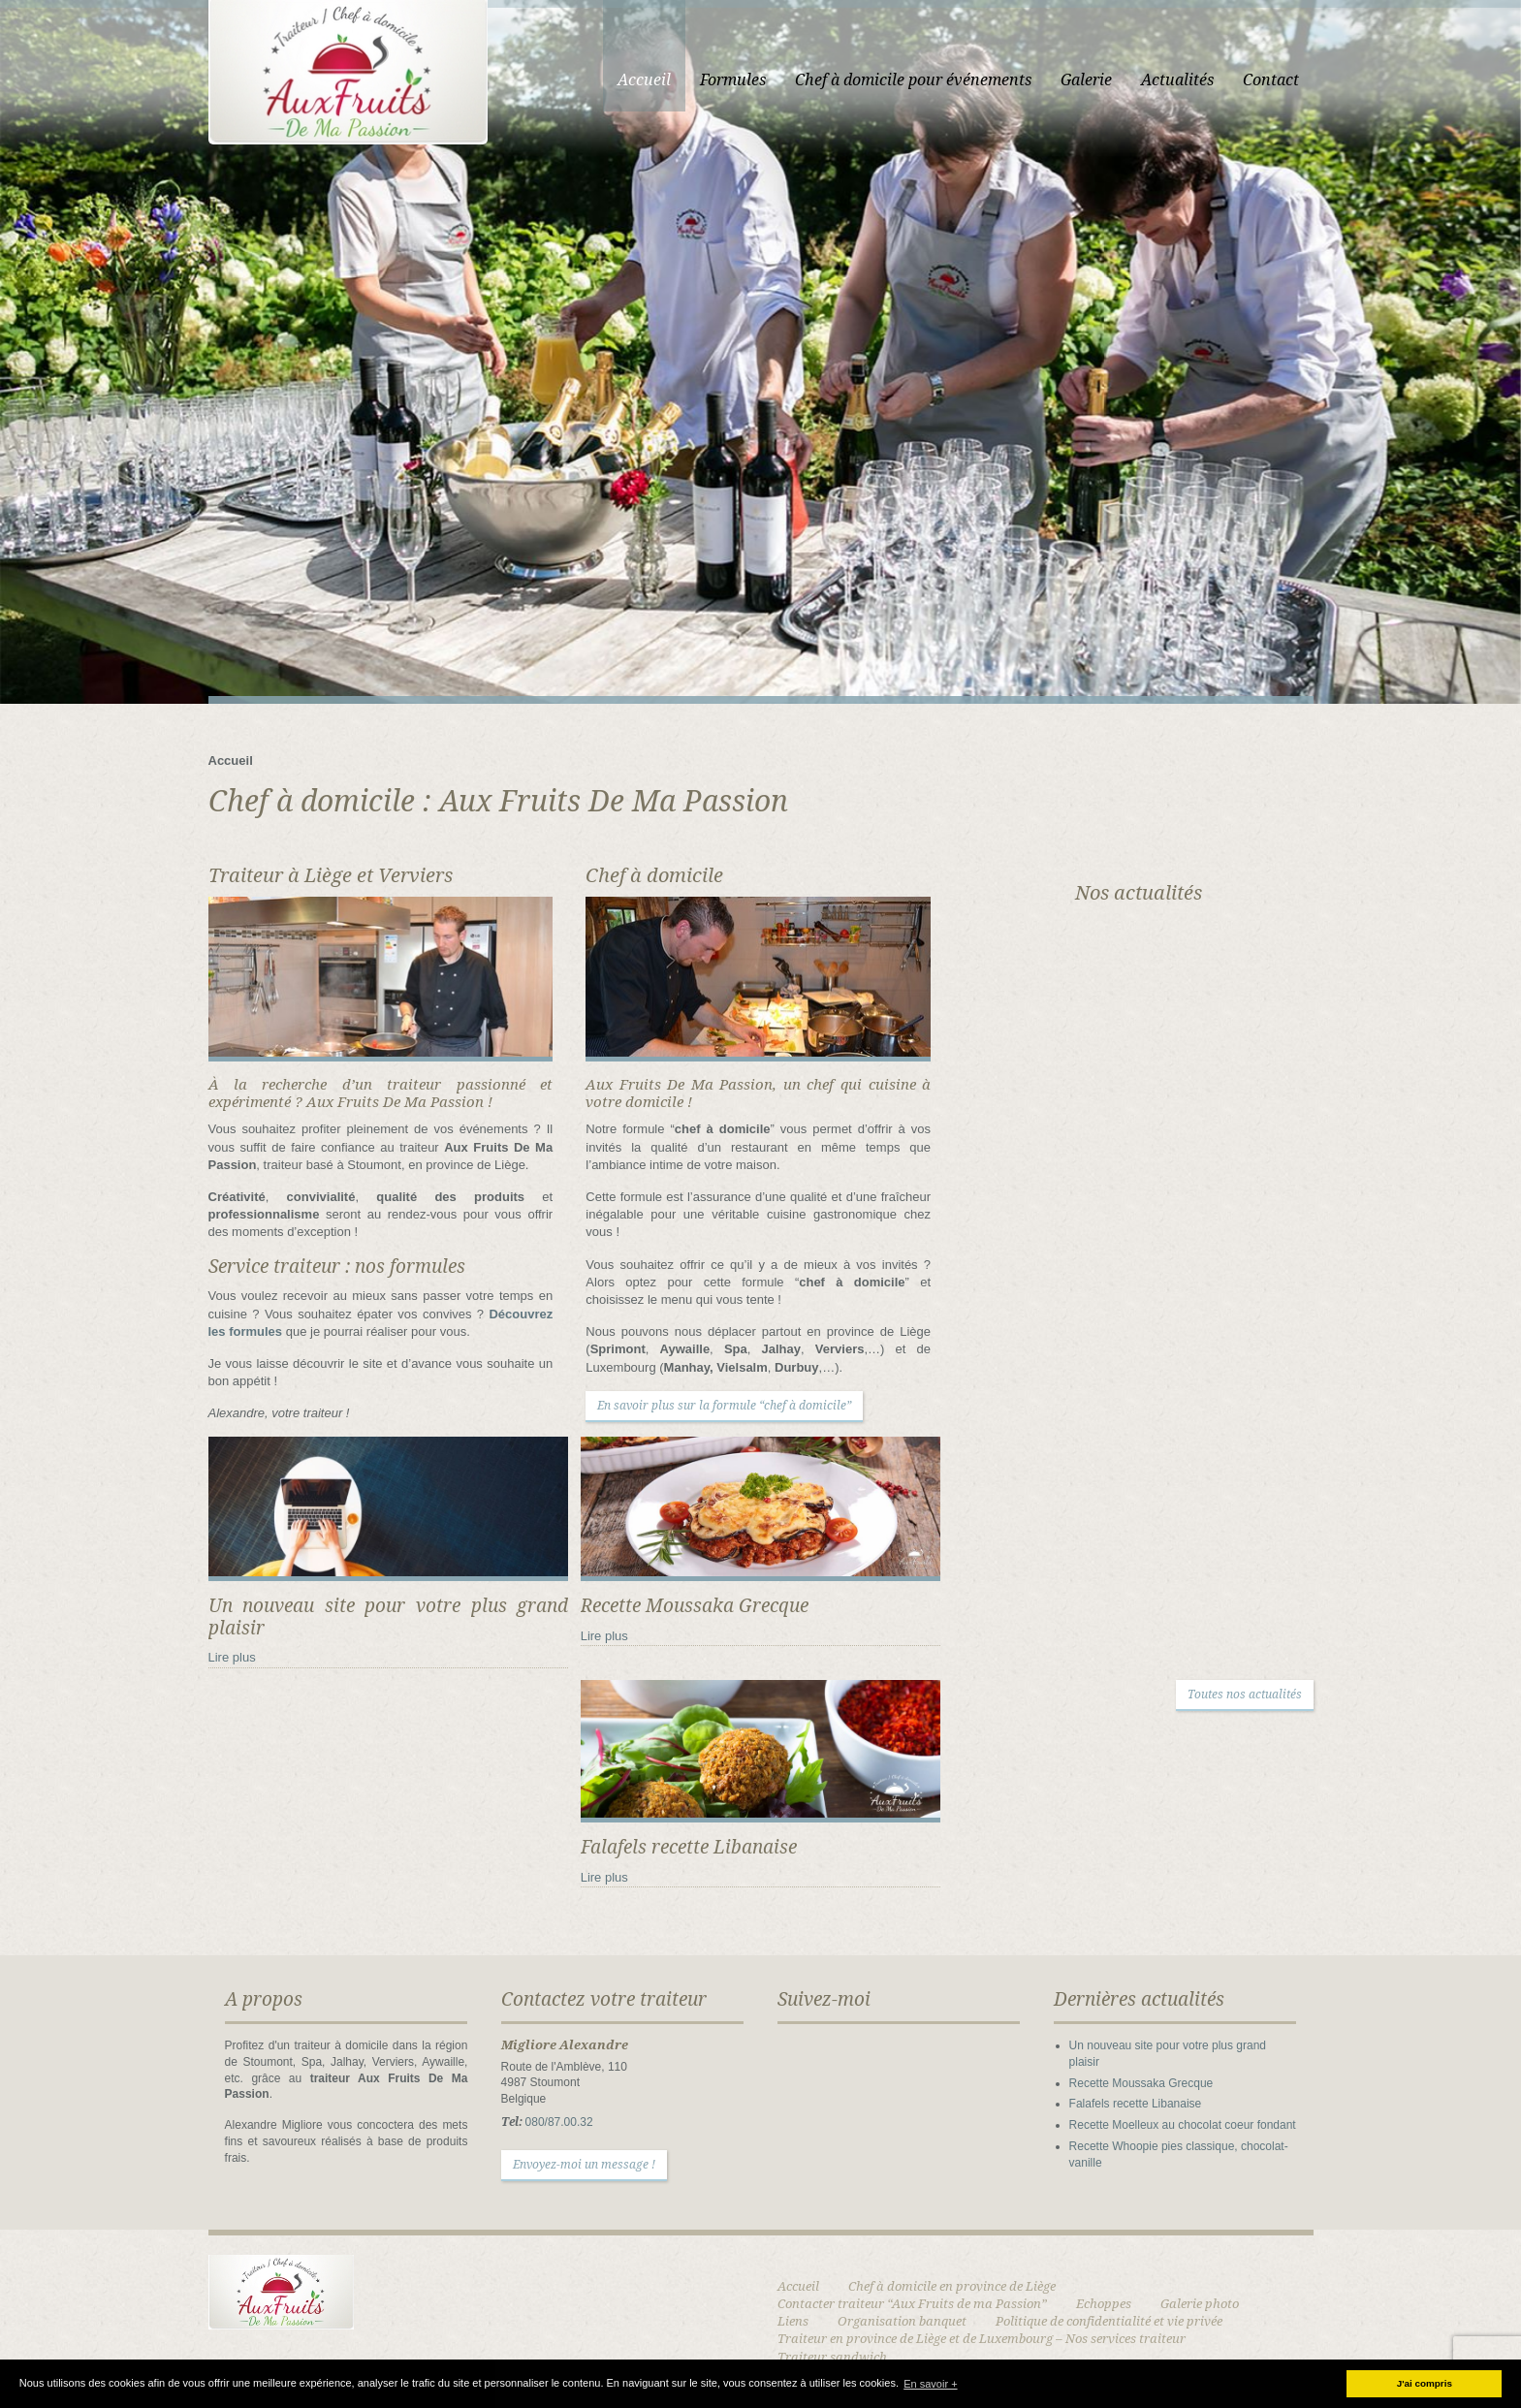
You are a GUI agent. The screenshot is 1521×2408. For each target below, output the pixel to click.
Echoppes (1103, 2304)
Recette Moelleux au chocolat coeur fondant (1182, 2125)
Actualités (1177, 80)
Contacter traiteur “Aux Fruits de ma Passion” (912, 2304)
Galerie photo (1199, 2304)
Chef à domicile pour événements (913, 80)
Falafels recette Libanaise (1135, 2103)
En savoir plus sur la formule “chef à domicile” (724, 1405)
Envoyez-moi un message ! (584, 2164)
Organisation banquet (902, 2321)
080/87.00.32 (559, 2122)
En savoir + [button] (930, 2384)
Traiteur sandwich (832, 2357)
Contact (1271, 80)
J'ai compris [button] (1424, 2383)
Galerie (1086, 80)
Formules (733, 80)
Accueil (644, 80)
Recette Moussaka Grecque (1141, 2083)
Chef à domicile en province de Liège (952, 2286)
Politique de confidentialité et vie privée (1109, 2321)
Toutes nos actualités (1245, 1694)
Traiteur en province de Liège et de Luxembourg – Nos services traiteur (981, 2338)
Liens (792, 2321)
